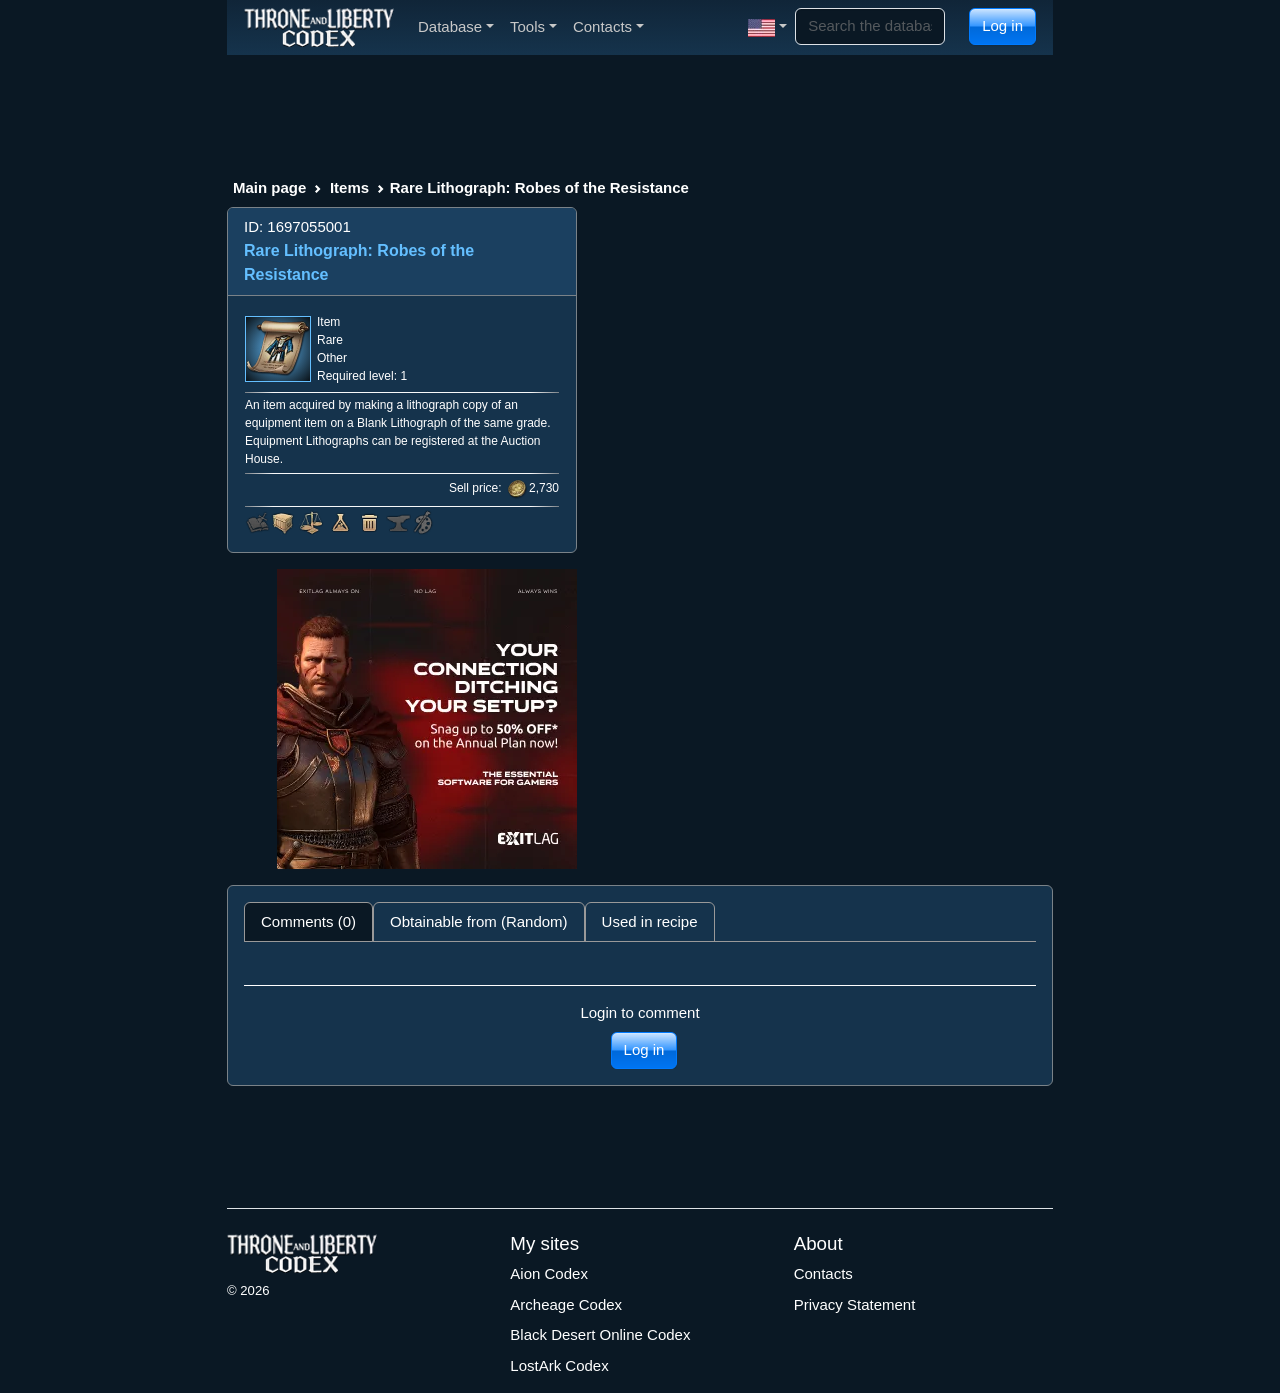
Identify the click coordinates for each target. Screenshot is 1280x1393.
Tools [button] (533, 26)
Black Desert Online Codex (600, 1334)
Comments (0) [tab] (308, 921)
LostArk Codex (559, 1365)
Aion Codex (549, 1273)
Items (349, 187)
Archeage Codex (566, 1304)
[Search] (870, 26)
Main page (269, 187)
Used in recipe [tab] (650, 921)
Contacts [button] (608, 26)
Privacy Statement (855, 1304)
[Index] (319, 27)
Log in (1002, 25)
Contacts (823, 1273)
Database (456, 26)
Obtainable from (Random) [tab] (479, 921)
